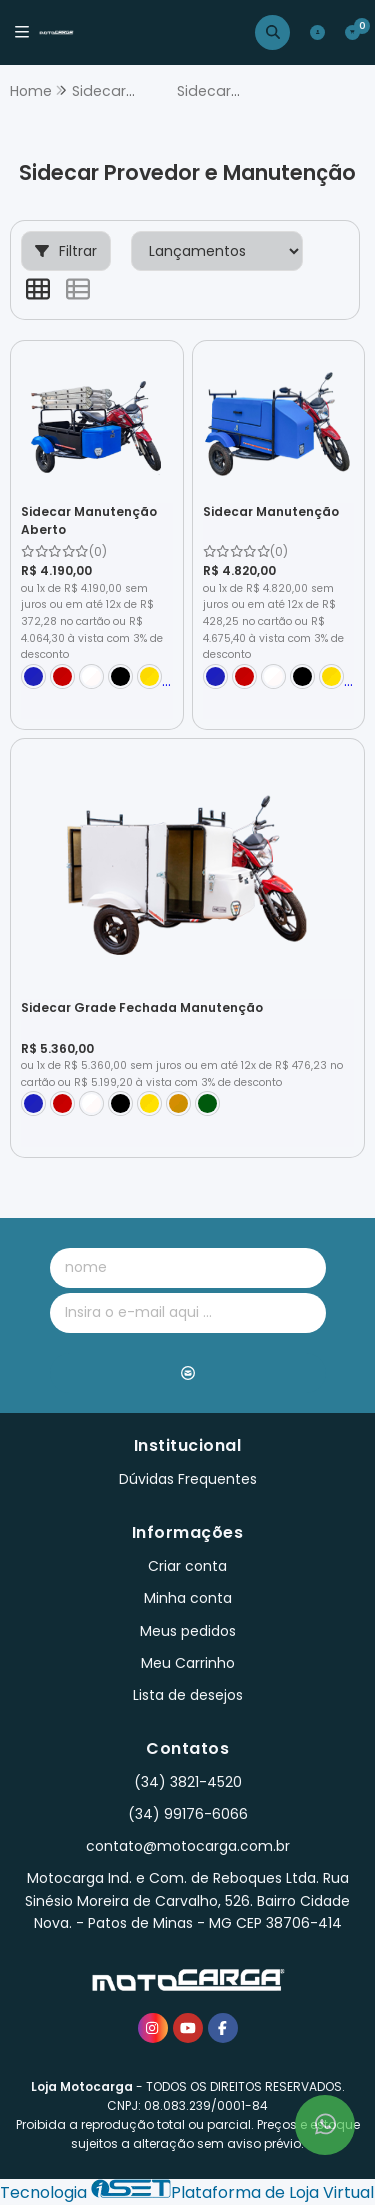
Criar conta (187, 1566)
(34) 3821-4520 (188, 1782)
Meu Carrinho (188, 1663)
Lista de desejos (188, 1695)
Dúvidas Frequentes (188, 1479)
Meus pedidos (188, 1631)
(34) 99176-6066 (188, 1814)
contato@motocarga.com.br (188, 1846)
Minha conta (188, 1598)
